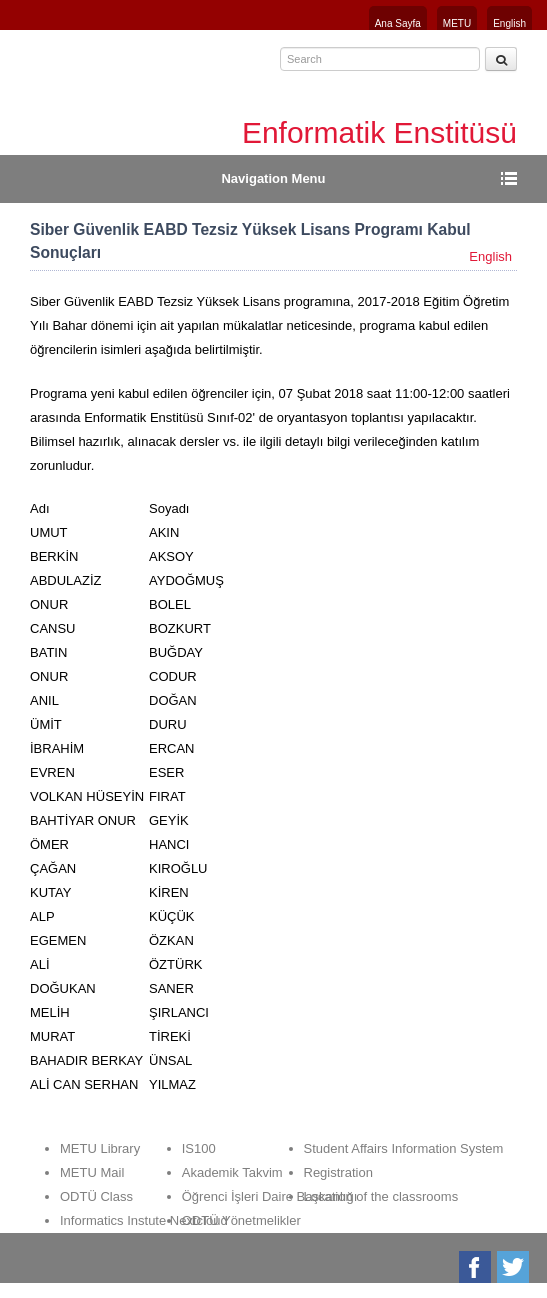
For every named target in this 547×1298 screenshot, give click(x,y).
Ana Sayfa (398, 23)
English (509, 23)
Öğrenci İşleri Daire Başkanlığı (270, 1196)
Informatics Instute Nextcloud (144, 1220)
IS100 (199, 1148)
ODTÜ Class (96, 1196)
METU (457, 23)
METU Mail (92, 1172)
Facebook (476, 1267)
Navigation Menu (273, 178)
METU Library (100, 1148)
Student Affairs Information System (404, 1148)
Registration (338, 1172)
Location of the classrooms (381, 1196)
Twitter (514, 1267)
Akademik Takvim (232, 1172)
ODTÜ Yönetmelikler (241, 1220)
